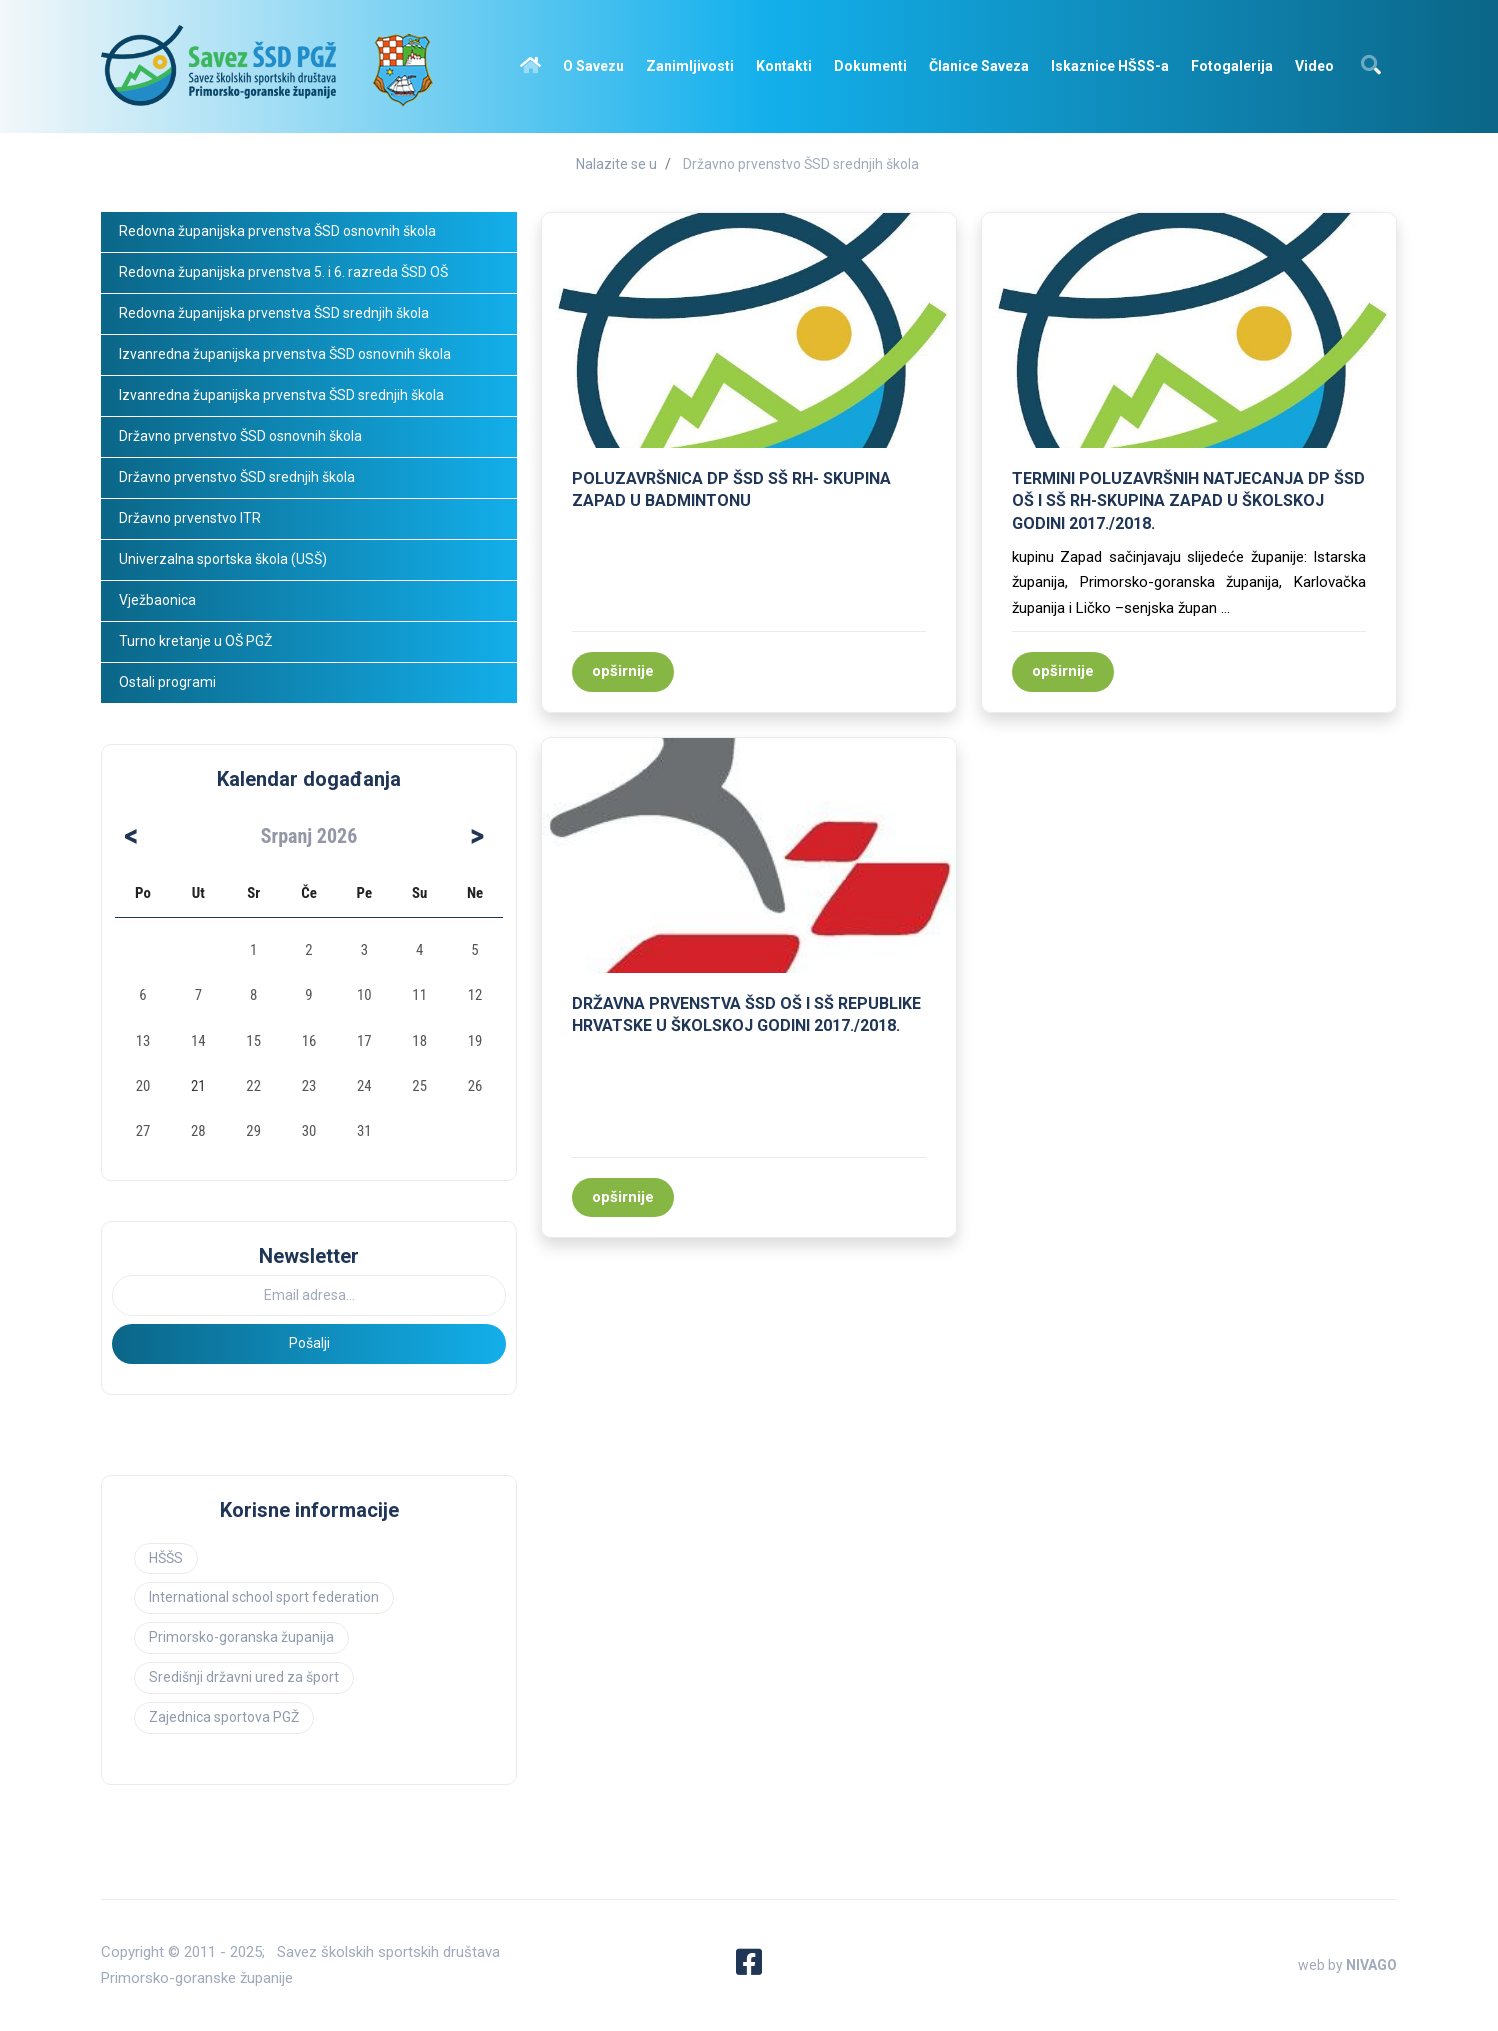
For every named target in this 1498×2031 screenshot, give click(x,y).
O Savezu (593, 66)
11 (419, 995)
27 (143, 1131)
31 (364, 1131)
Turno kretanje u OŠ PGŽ (195, 641)
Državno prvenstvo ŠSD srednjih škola (801, 164)
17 (364, 1041)
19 (475, 1041)
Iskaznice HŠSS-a (1110, 66)
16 (309, 1041)
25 (419, 1086)
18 (419, 1041)
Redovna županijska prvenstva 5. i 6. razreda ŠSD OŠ (283, 272)
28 (198, 1131)
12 (475, 995)
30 (309, 1131)
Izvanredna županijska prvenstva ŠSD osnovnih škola (285, 354)
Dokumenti (870, 66)
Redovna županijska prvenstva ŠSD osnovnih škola (277, 231)
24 (364, 1086)
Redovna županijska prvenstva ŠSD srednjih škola (274, 313)
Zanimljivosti (690, 66)
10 (364, 995)
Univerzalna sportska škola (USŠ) (223, 559)
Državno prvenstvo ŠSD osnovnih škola (240, 436)
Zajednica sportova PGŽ (224, 1717)
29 (253, 1131)
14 (198, 1041)
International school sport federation (264, 1597)
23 (309, 1086)
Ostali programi (169, 682)
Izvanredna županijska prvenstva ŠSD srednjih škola (281, 395)
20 (143, 1086)
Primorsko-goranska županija (241, 1637)
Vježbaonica (157, 600)
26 (475, 1086)
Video (1314, 66)
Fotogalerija (1232, 66)
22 (253, 1086)
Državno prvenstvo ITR (190, 518)
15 (253, 1041)
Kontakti (784, 66)
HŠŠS (166, 1558)
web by (1347, 1965)
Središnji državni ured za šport (244, 1677)
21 (198, 1086)
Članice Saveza (979, 66)
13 (143, 1041)
